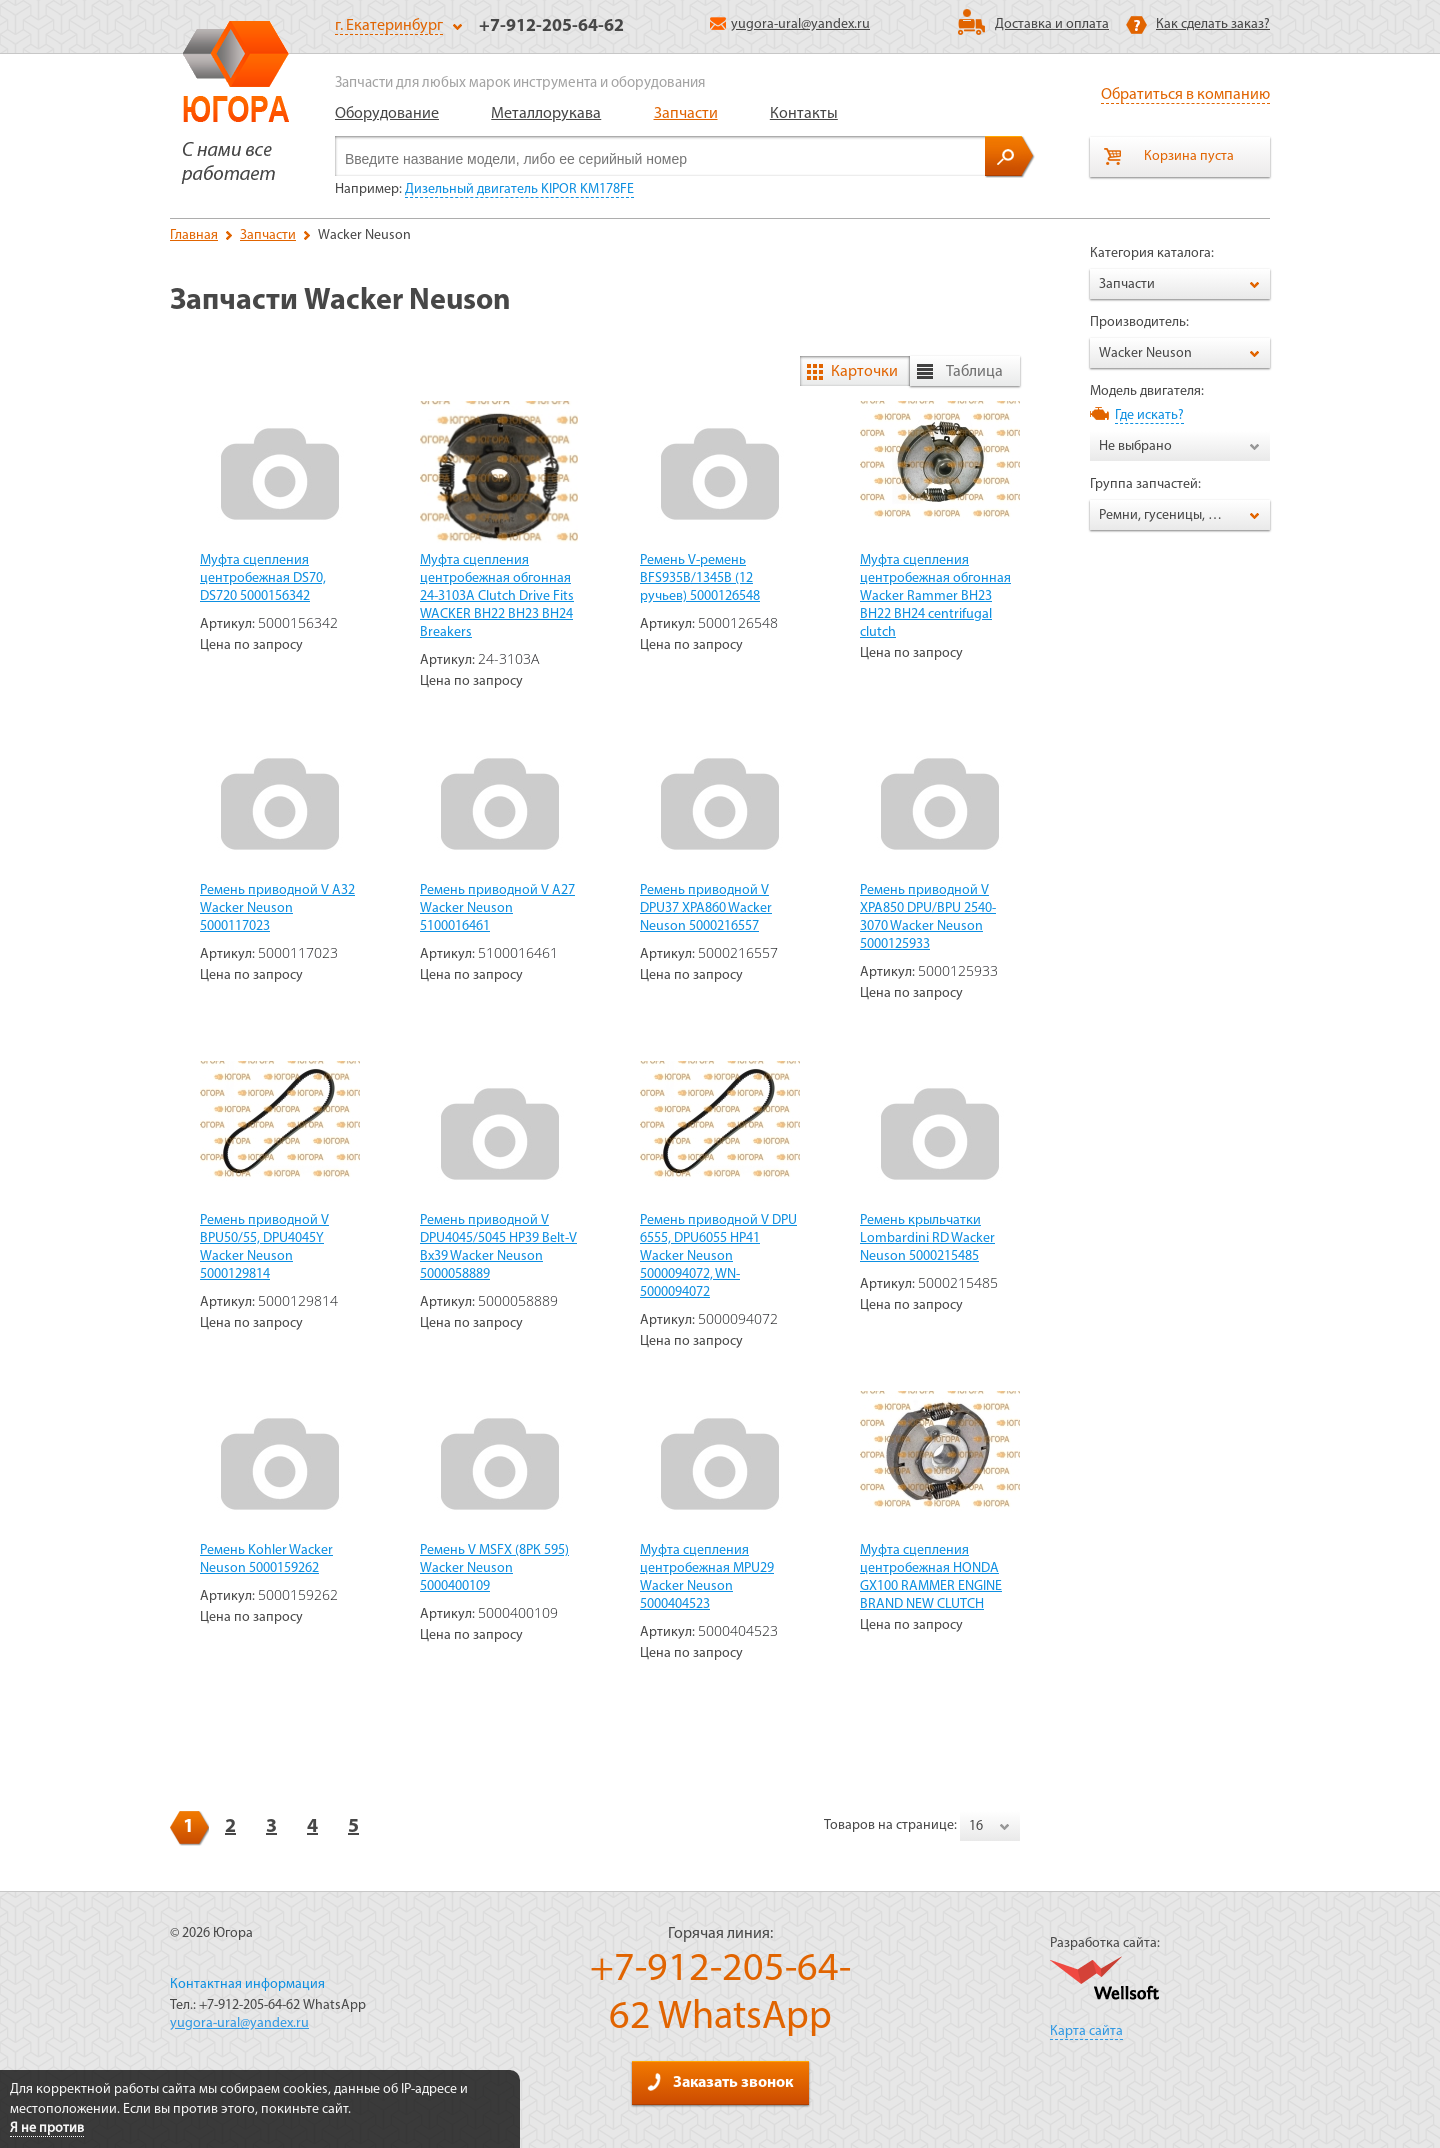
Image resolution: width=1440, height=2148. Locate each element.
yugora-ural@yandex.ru (790, 24)
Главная (194, 235)
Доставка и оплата (1052, 24)
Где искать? (1149, 415)
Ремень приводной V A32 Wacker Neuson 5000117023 (277, 908)
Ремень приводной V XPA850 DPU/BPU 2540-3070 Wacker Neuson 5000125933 (928, 917)
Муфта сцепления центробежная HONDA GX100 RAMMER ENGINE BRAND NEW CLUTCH (931, 1577)
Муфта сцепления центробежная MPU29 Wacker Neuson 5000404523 (707, 1577)
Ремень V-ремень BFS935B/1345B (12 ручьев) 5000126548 (700, 578)
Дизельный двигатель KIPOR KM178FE (519, 189)
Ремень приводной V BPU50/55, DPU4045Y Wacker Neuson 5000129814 (264, 1247)
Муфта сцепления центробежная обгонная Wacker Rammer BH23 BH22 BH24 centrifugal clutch (935, 596)
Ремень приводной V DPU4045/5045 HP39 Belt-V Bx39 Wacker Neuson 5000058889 (498, 1247)
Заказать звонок (720, 2082)
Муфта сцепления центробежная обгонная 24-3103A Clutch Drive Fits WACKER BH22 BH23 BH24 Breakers (497, 596)
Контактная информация (247, 1984)
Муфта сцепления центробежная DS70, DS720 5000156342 (263, 578)
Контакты (804, 114)
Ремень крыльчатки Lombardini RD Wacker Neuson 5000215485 (927, 1238)
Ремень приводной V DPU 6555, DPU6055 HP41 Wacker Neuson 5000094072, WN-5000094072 (718, 1256)
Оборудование (387, 114)
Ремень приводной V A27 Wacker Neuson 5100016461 (497, 908)
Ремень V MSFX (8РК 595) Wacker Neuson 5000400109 (494, 1568)
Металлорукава (546, 114)
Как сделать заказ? (1213, 24)
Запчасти (686, 114)
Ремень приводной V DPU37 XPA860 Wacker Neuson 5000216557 (706, 908)
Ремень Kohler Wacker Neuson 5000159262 (266, 1559)
